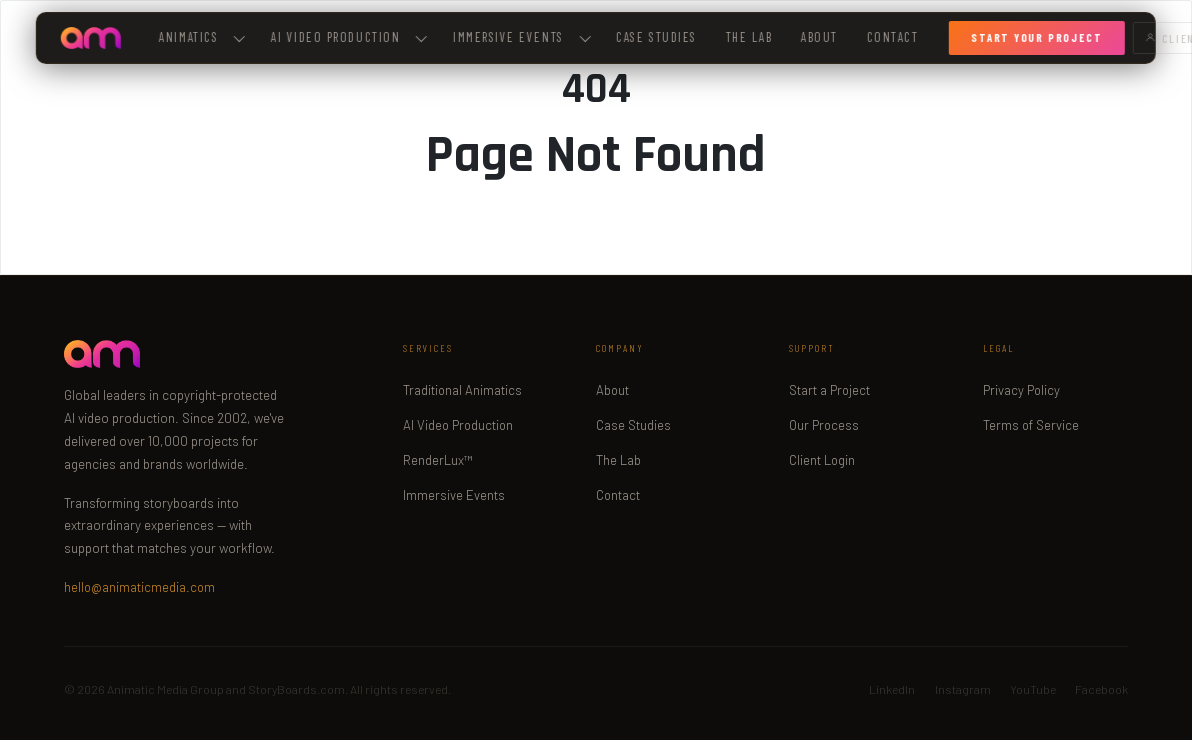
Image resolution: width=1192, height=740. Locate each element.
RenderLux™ (438, 460)
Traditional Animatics (462, 390)
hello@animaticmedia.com (139, 587)
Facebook (1101, 689)
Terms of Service (1031, 425)
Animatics (202, 37)
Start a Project (829, 390)
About (819, 37)
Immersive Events (522, 37)
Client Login (822, 460)
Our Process (824, 425)
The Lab (748, 37)
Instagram (963, 689)
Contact (892, 37)
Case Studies (656, 37)
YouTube (1033, 689)
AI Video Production (458, 425)
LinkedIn (892, 689)
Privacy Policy (1021, 390)
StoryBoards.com (296, 689)
